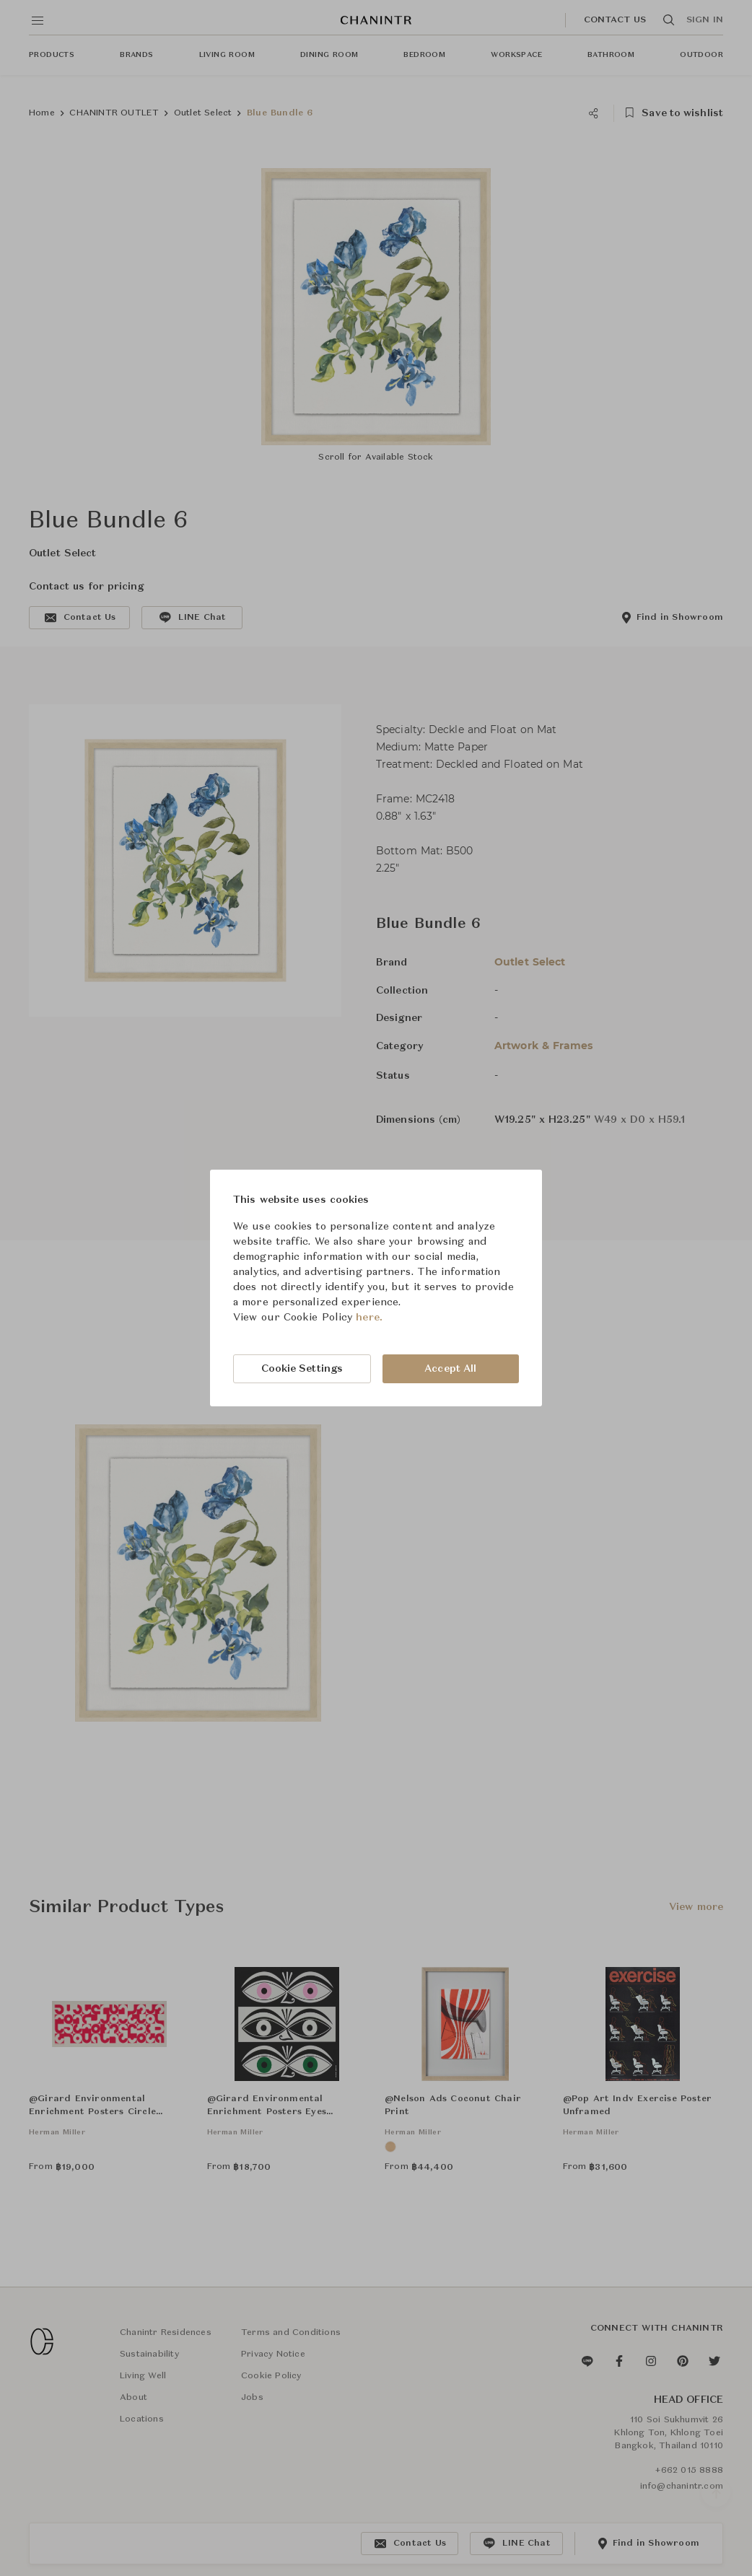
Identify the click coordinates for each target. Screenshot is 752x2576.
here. (369, 1318)
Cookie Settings (302, 1369)
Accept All (450, 1369)
